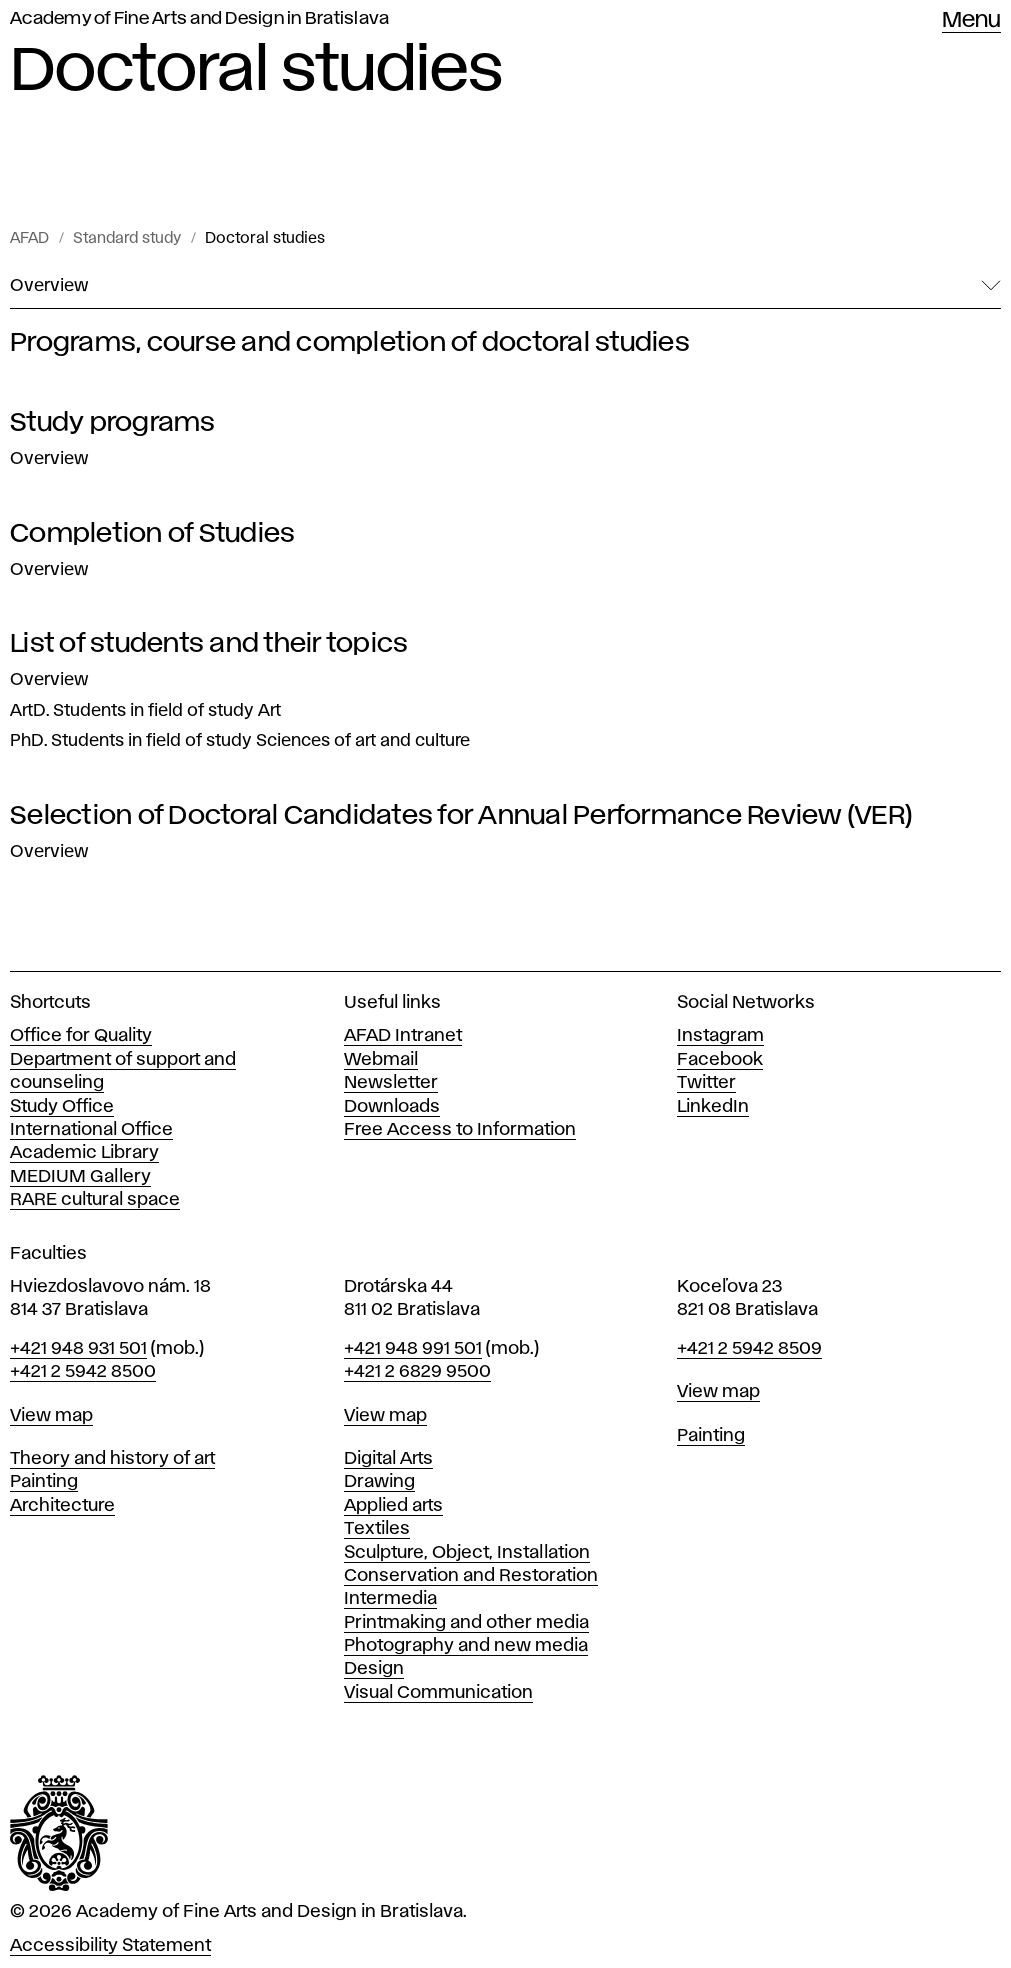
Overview (49, 459)
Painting (44, 1482)
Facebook (720, 1060)
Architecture (62, 1506)
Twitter (706, 1083)
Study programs (113, 423)
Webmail (381, 1060)
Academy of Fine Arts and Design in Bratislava (199, 19)
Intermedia (390, 1599)
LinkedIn (713, 1107)
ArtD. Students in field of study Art (145, 711)
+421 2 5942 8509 (749, 1349)
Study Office (62, 1107)
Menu (971, 21)
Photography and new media (466, 1646)
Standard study (127, 239)
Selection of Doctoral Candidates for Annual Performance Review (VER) (461, 816)
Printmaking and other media (466, 1623)
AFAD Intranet (403, 1036)
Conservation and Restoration (471, 1576)
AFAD (29, 239)
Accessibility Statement (110, 1946)
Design (374, 1669)
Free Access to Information (460, 1130)
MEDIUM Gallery (80, 1177)
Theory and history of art (112, 1459)
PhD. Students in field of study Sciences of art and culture (240, 741)
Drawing (379, 1482)
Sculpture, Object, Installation (467, 1553)
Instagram (720, 1036)
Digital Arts (388, 1459)
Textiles (377, 1529)
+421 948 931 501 (78, 1349)
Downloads (392, 1107)
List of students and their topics (209, 644)
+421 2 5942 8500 (83, 1372)
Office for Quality (81, 1036)
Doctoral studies (265, 239)
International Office (91, 1130)
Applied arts (393, 1506)
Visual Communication (438, 1693)
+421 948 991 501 (413, 1349)
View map (51, 1416)
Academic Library (84, 1153)
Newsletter (391, 1083)
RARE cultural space (95, 1200)
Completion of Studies (152, 534)
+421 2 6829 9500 (417, 1372)
